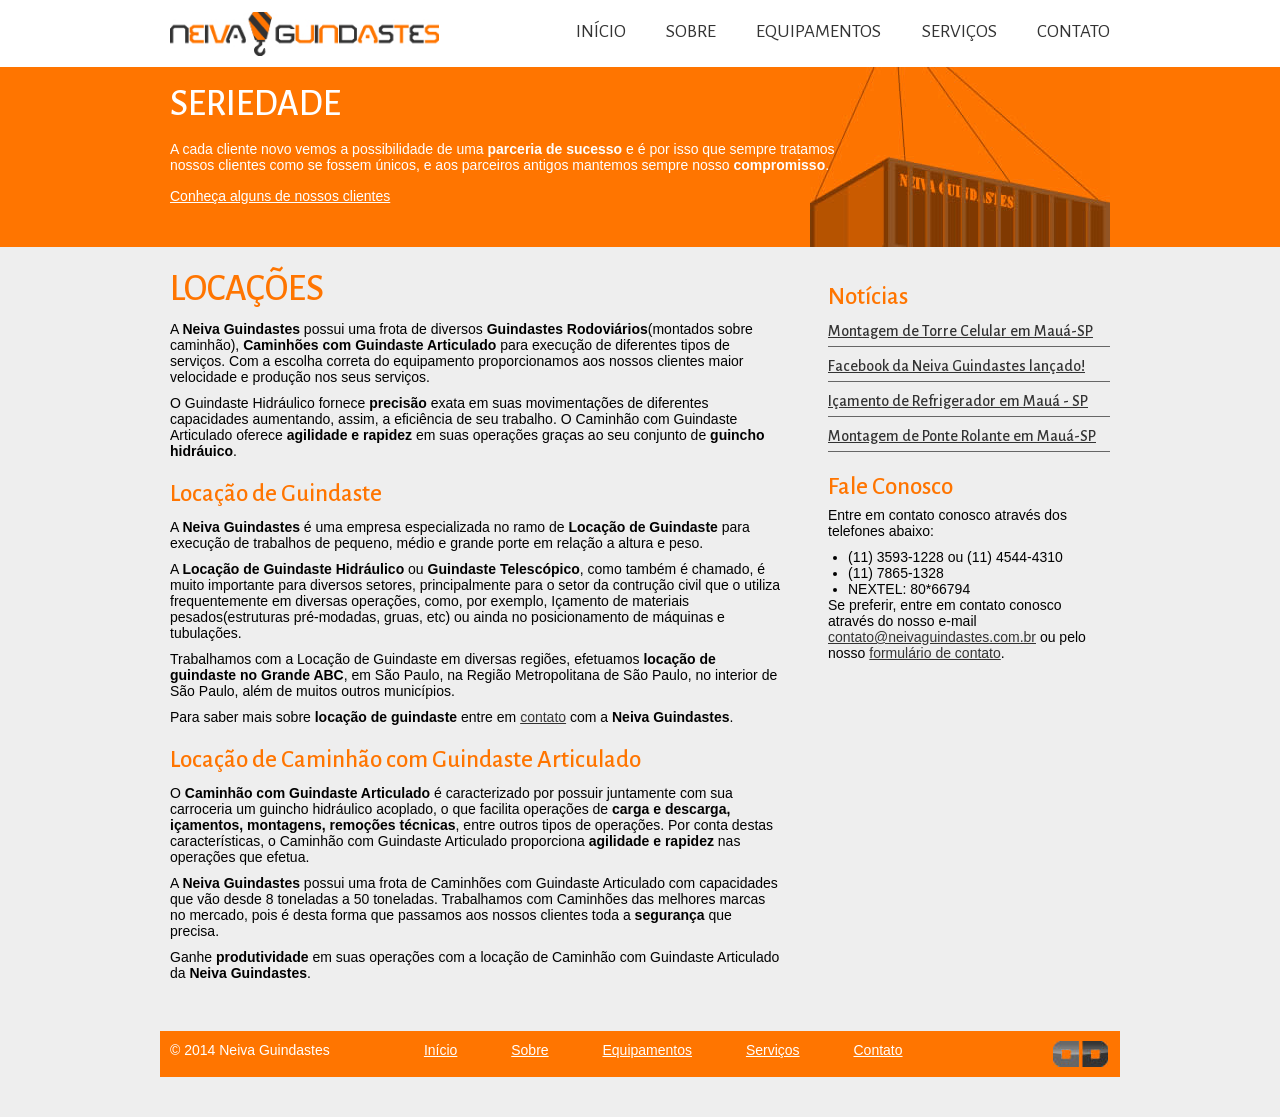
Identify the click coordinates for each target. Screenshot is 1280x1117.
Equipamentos (818, 31)
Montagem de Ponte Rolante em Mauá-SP (962, 436)
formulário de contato (935, 653)
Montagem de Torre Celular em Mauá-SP (960, 331)
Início (601, 31)
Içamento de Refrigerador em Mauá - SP (958, 401)
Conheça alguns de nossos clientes (280, 196)
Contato (1073, 31)
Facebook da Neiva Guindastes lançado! (956, 366)
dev (1080, 1054)
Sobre (691, 31)
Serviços (959, 31)
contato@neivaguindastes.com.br (932, 637)
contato (543, 717)
